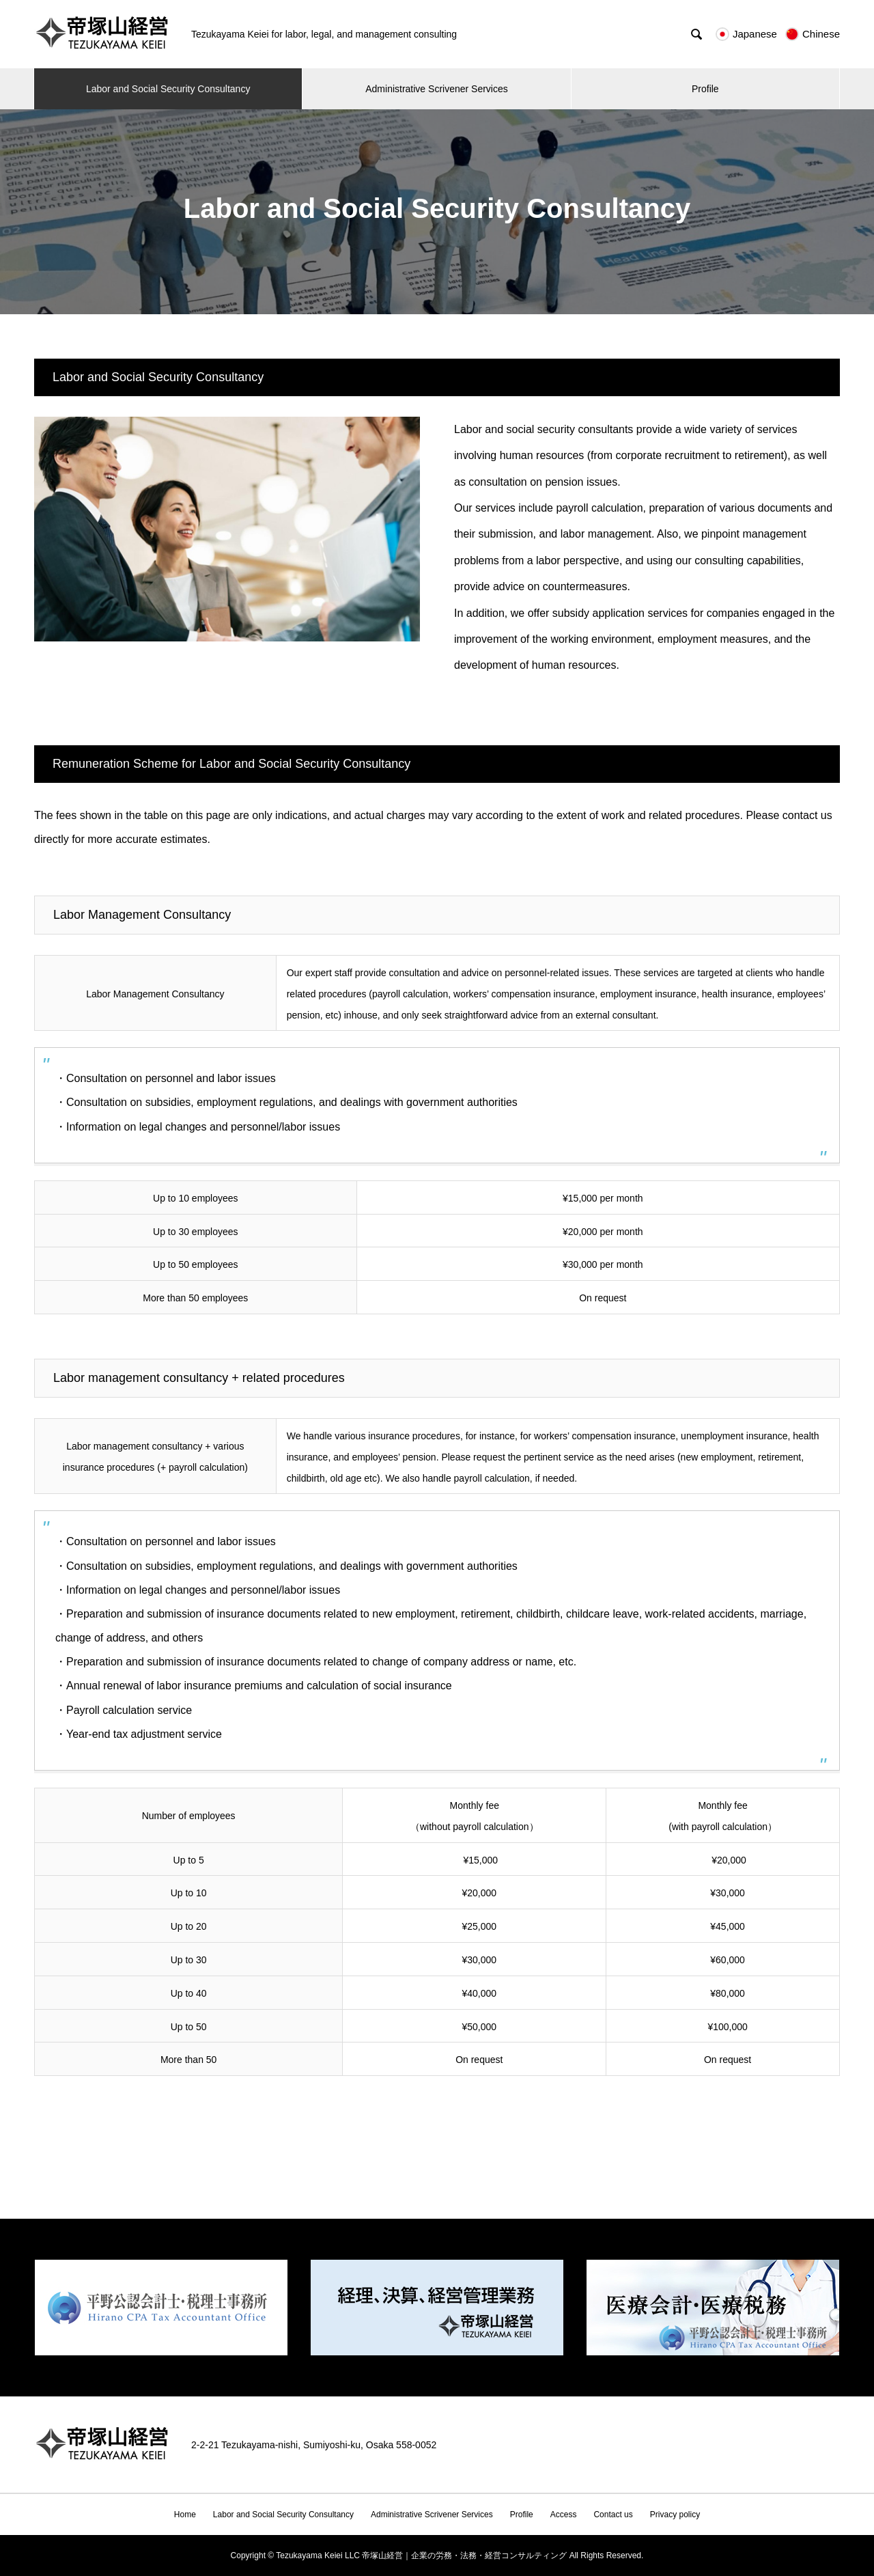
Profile (705, 88)
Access (563, 2514)
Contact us (612, 2514)
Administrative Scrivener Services (436, 88)
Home (185, 2514)
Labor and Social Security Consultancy (168, 88)
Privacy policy (675, 2514)
